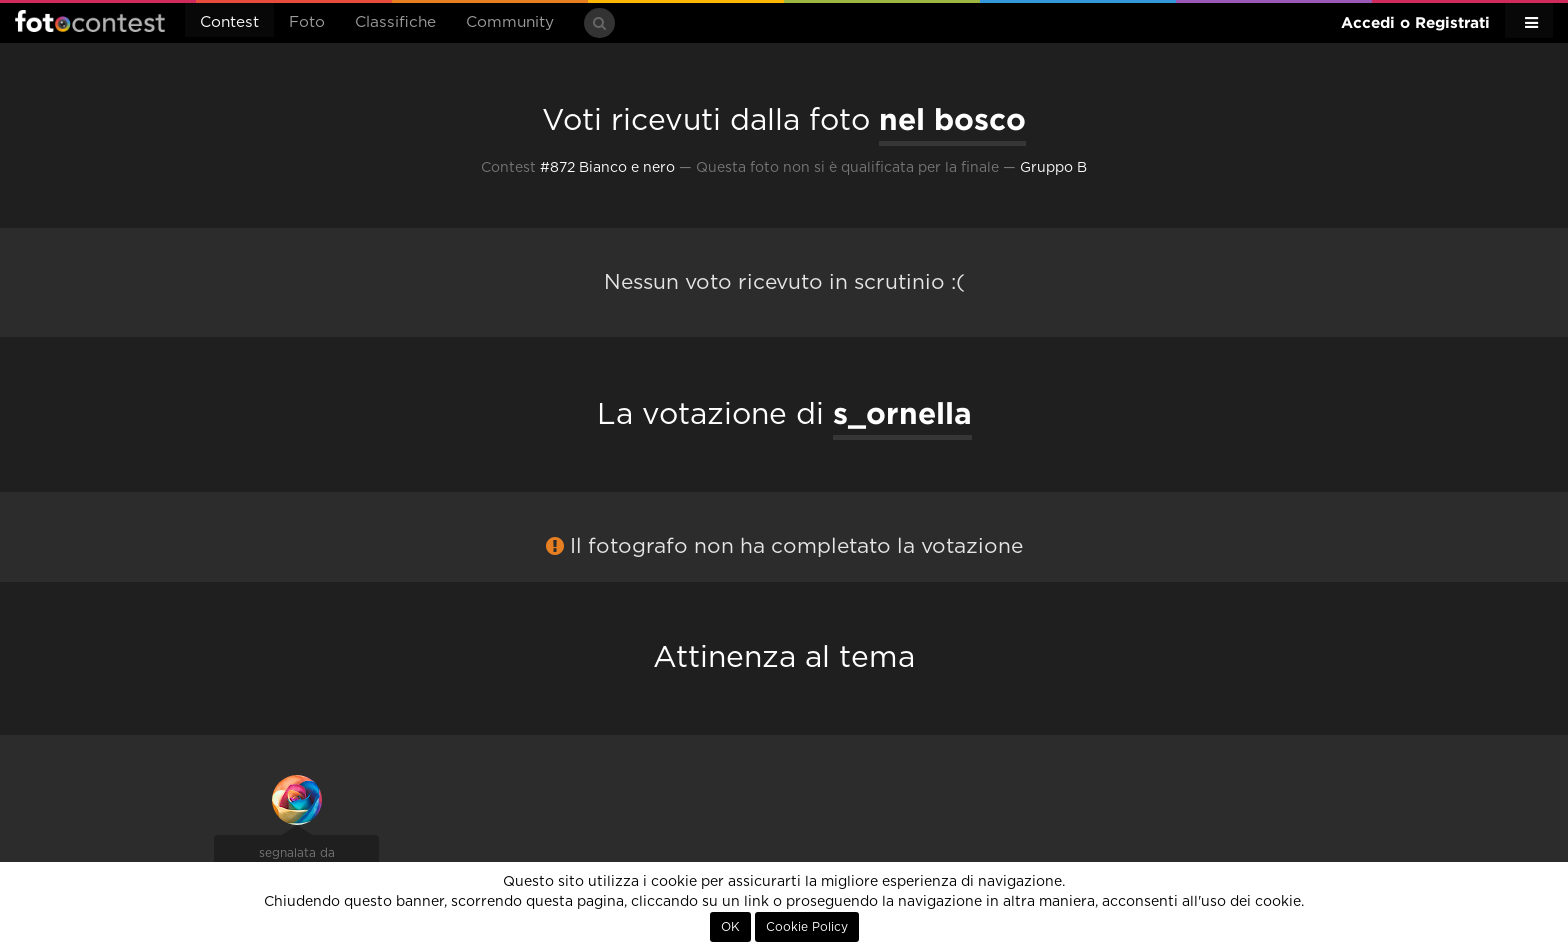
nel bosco (952, 119)
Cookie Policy (807, 927)
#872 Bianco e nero (607, 168)
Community (510, 22)
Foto (307, 22)
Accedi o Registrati (1415, 22)
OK (730, 927)
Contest (229, 22)
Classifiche (395, 22)
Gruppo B (1053, 168)
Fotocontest (90, 21)
